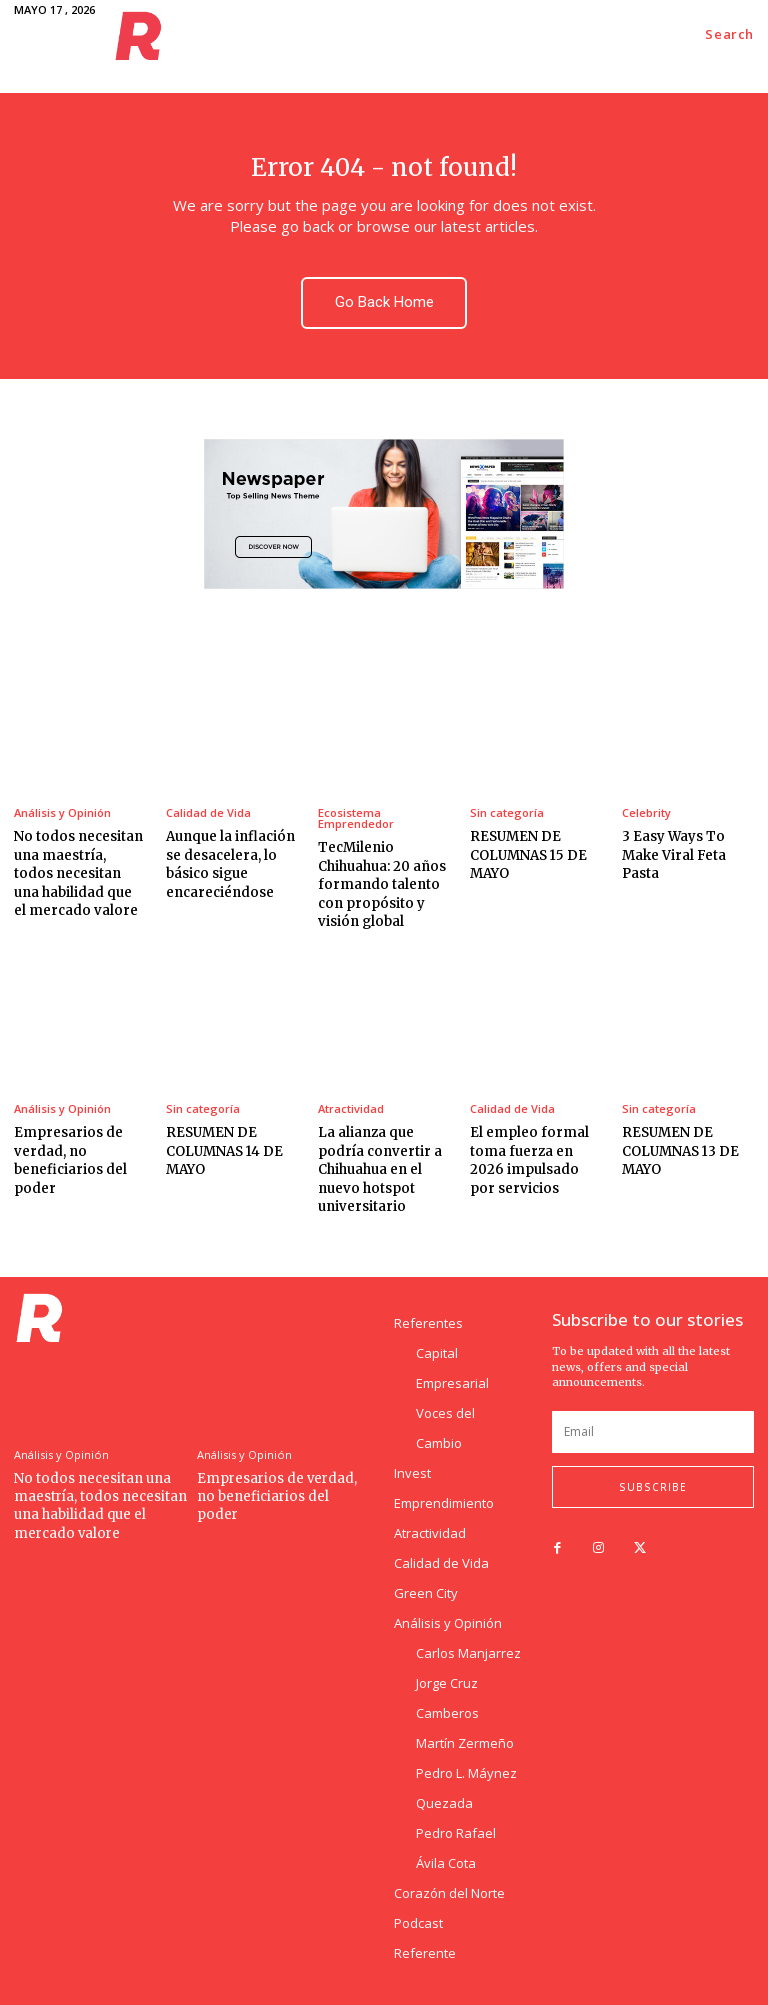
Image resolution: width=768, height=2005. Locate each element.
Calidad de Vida (208, 812)
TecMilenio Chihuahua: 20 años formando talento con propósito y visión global (381, 884)
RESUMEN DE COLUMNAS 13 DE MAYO (679, 1149)
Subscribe (653, 1485)
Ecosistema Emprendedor (356, 818)
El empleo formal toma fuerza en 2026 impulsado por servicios (528, 1159)
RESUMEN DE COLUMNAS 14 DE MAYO (223, 1149)
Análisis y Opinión (62, 812)
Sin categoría (507, 812)
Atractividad (351, 1107)
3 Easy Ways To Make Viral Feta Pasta (674, 854)
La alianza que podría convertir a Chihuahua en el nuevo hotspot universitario (378, 1168)
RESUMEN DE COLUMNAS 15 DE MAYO (527, 854)
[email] (653, 1430)
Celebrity (646, 812)
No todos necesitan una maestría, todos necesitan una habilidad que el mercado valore (80, 873)
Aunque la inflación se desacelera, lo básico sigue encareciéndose (230, 864)
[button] (729, 34)
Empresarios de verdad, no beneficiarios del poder (70, 1159)
